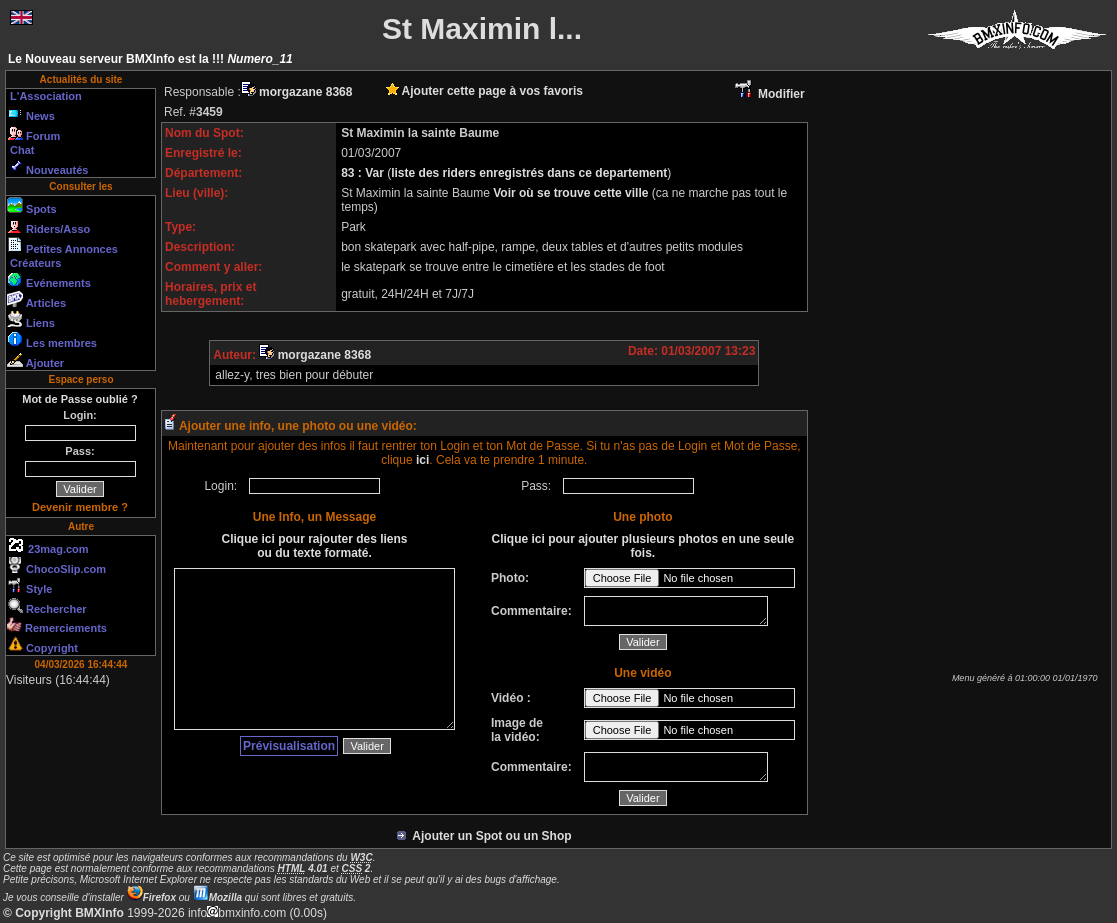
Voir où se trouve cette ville (572, 193)
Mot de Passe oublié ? (80, 399)
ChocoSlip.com (56, 566)
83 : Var (364, 173)
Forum (33, 133)
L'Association (44, 96)
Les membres (52, 340)
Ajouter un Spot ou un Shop (484, 836)
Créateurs (34, 263)
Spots (32, 206)
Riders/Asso (48, 226)
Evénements (49, 280)
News (31, 113)
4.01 (303, 868)
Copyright (42, 645)
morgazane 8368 (297, 92)
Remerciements (57, 625)
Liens (31, 320)
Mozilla (217, 897)
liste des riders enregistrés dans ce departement (529, 173)
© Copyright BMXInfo (63, 913)
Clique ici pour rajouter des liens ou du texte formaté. (314, 546)
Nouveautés (47, 167)
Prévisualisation (289, 746)
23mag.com (48, 546)
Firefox (151, 897)
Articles (36, 300)
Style (29, 586)
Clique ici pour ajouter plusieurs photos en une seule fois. (642, 546)
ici (422, 460)
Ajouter (35, 360)
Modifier (769, 94)
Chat (21, 150)
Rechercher (47, 606)
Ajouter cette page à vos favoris (484, 91)
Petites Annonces (62, 246)
